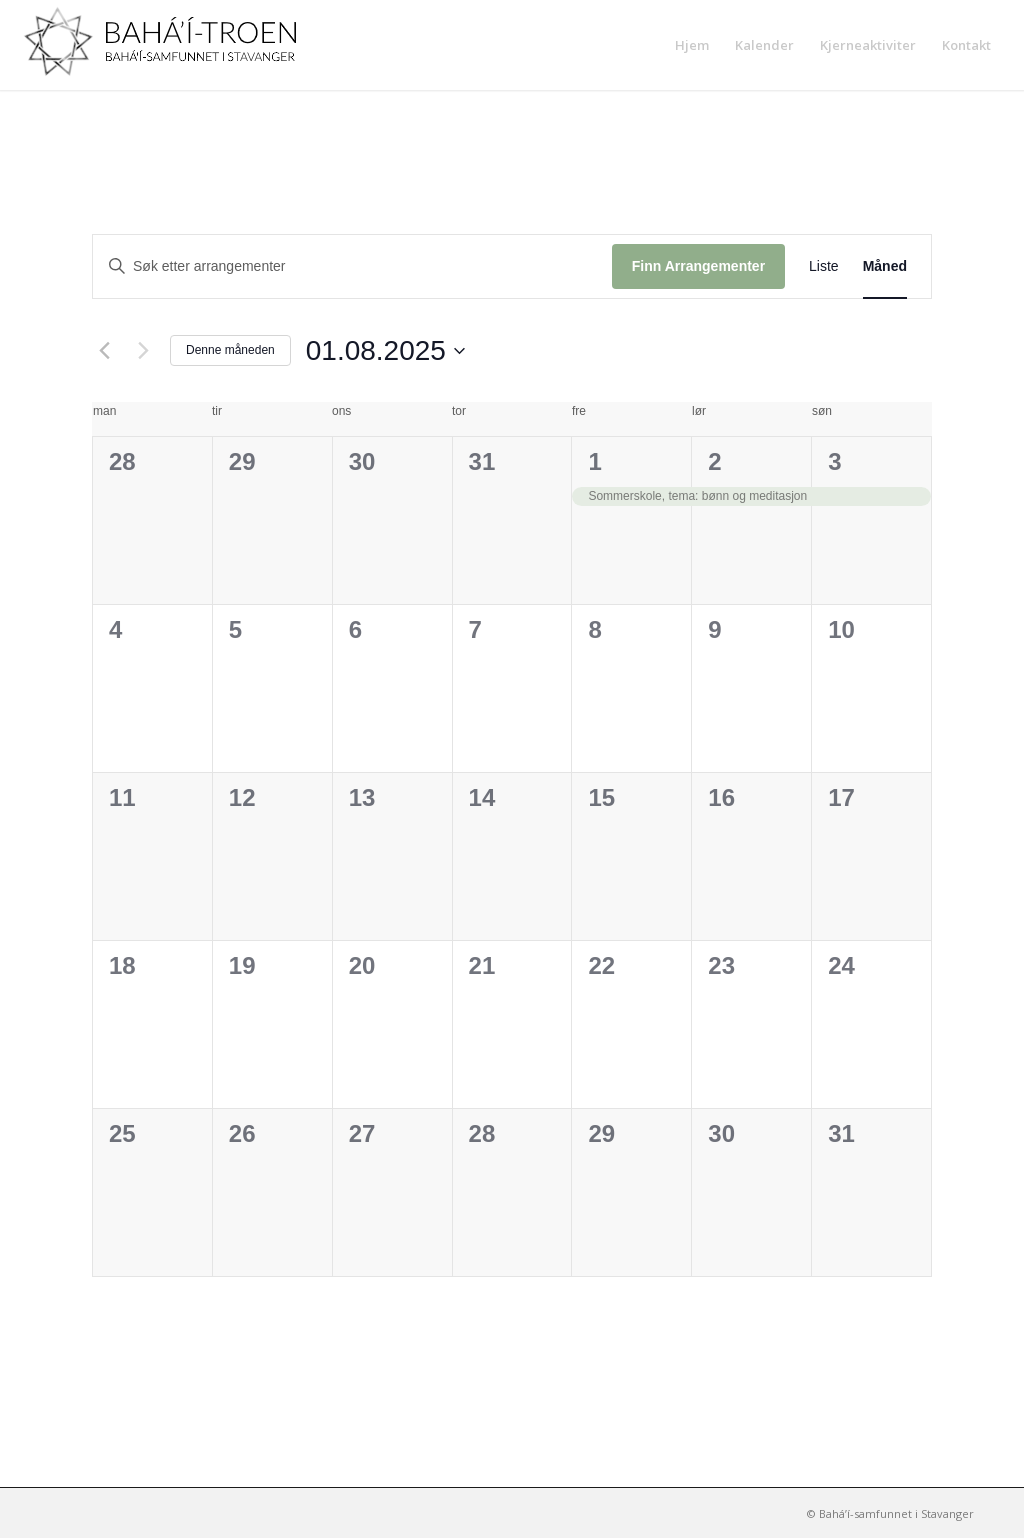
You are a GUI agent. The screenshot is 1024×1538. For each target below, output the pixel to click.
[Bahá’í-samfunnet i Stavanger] (170, 45)
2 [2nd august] (714, 461)
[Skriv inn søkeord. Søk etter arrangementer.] (352, 266)
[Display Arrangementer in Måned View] (885, 266)
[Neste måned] (143, 351)
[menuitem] (692, 45)
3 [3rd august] (834, 461)
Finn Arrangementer (698, 266)
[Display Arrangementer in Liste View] (824, 266)
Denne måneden (230, 350)
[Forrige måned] (104, 351)
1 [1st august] (594, 461)
